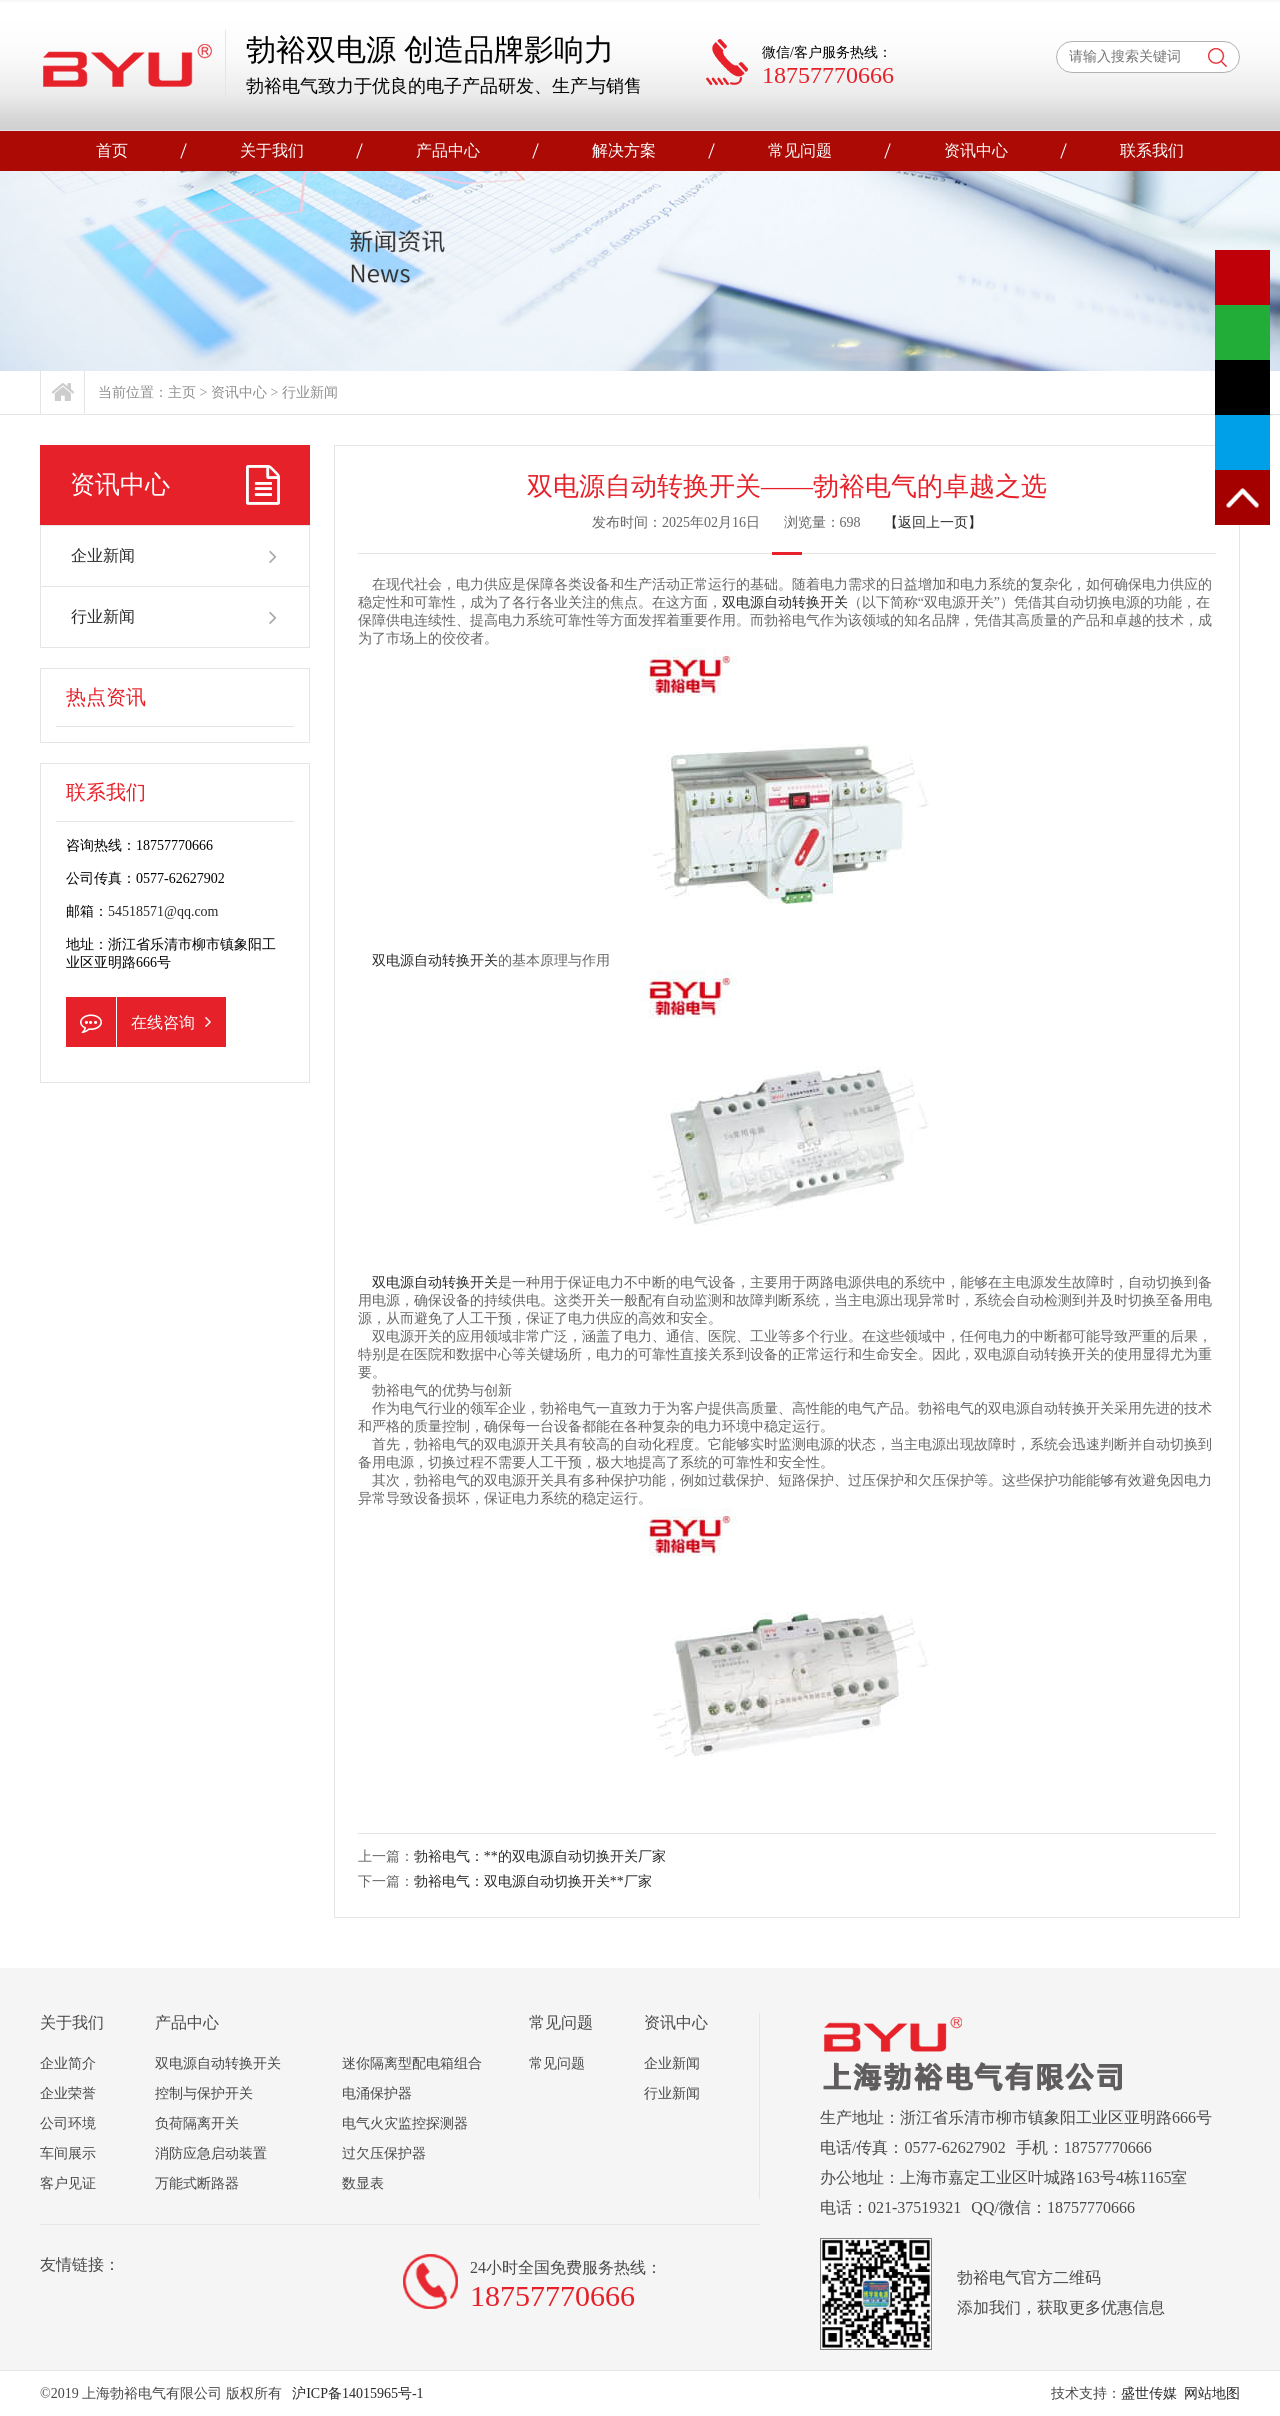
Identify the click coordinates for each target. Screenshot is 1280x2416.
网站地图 (1212, 2393)
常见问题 (800, 150)
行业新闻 (310, 392)
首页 (112, 150)
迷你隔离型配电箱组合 (412, 2063)
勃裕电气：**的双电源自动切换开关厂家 (540, 1856)
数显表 (363, 2183)
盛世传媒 (1149, 2393)
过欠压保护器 (384, 2153)
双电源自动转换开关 (785, 602)
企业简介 (68, 2063)
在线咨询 (138, 1022)
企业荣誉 (68, 2093)
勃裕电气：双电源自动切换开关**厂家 (533, 1881)
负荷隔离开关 (197, 2123)
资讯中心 (976, 150)
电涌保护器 (377, 2093)
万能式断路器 (197, 2183)
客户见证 (68, 2183)
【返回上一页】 (933, 522)
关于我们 (272, 150)
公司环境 (68, 2123)
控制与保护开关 (204, 2093)
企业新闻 (175, 556)
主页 (182, 392)
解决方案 (624, 150)
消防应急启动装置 (211, 2153)
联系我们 (1152, 150)
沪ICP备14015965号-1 (356, 2393)
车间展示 (68, 2153)
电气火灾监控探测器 (405, 2123)
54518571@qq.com (163, 911)
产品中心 (448, 150)
